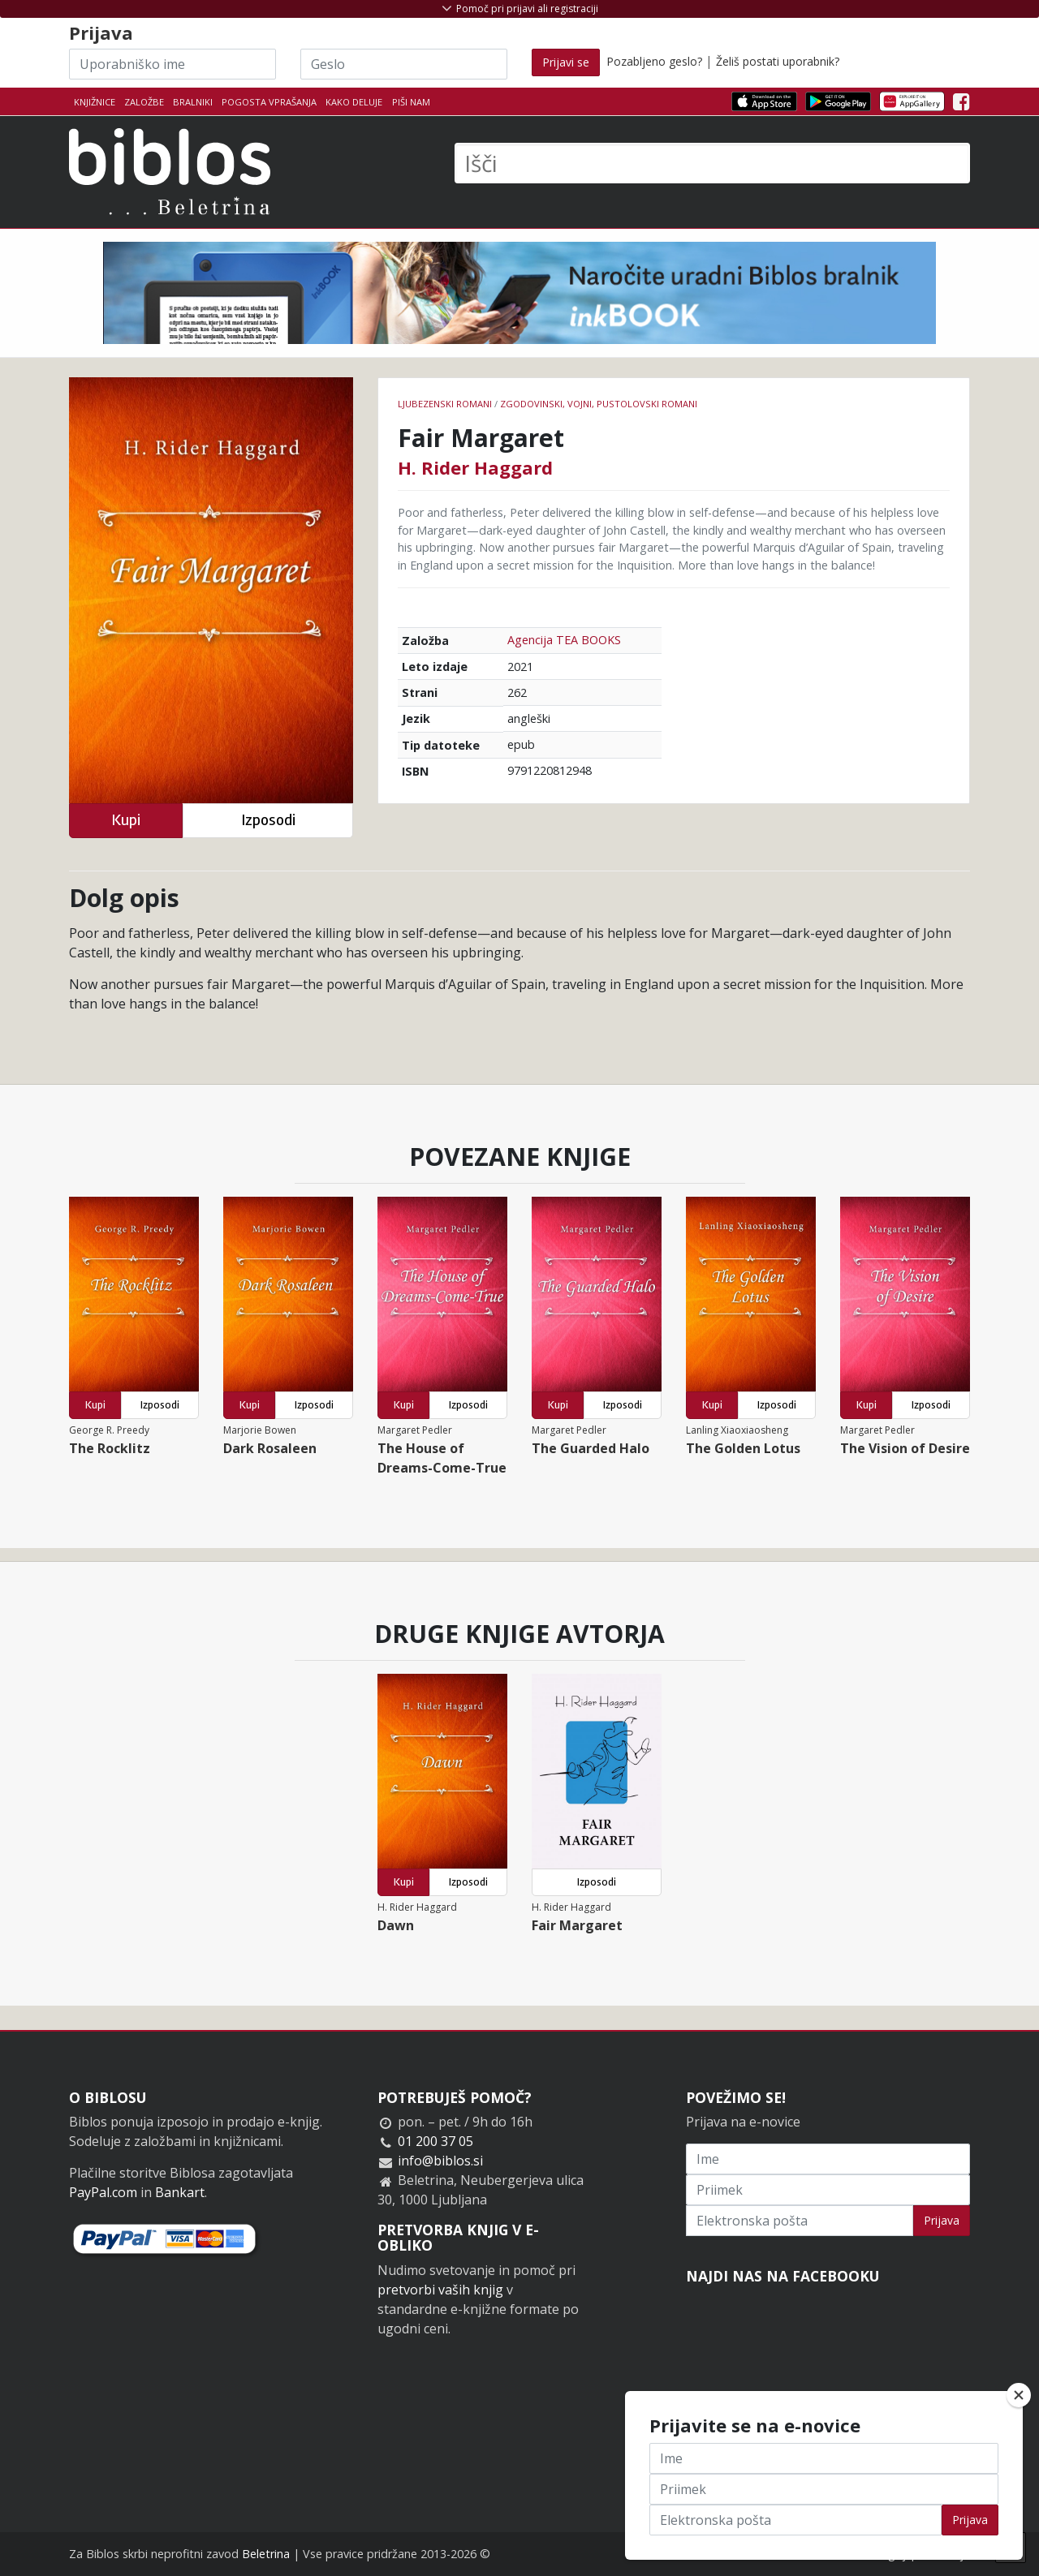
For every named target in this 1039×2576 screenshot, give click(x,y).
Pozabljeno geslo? (654, 61)
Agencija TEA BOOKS (564, 639)
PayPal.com (103, 2192)
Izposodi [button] (268, 820)
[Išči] (712, 163)
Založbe (144, 102)
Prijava (941, 2220)
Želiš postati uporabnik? (777, 61)
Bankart (180, 2192)
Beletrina (266, 2553)
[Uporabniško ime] (172, 64)
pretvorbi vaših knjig (440, 2290)
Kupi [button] (125, 820)
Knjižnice (94, 102)
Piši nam (411, 102)
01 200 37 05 (435, 2141)
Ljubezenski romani (445, 404)
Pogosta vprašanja (269, 102)
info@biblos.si (440, 2161)
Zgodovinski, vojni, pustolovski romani (598, 404)
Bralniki (193, 102)
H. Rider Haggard (475, 467)
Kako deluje (353, 102)
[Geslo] (403, 64)
